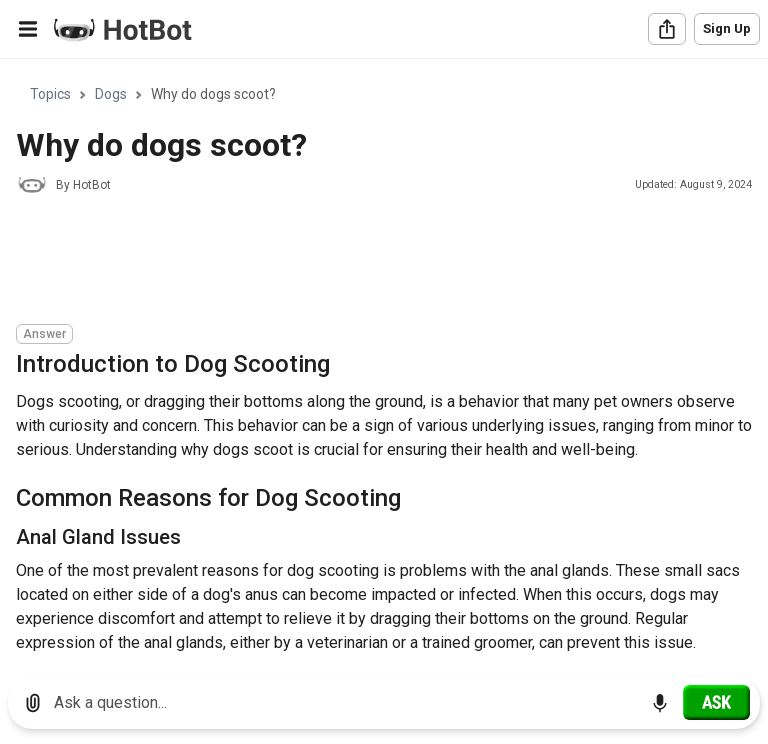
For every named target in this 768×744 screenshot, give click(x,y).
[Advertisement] (380, 262)
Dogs (111, 94)
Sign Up (727, 28)
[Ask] (716, 702)
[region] (384, 360)
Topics (50, 94)
